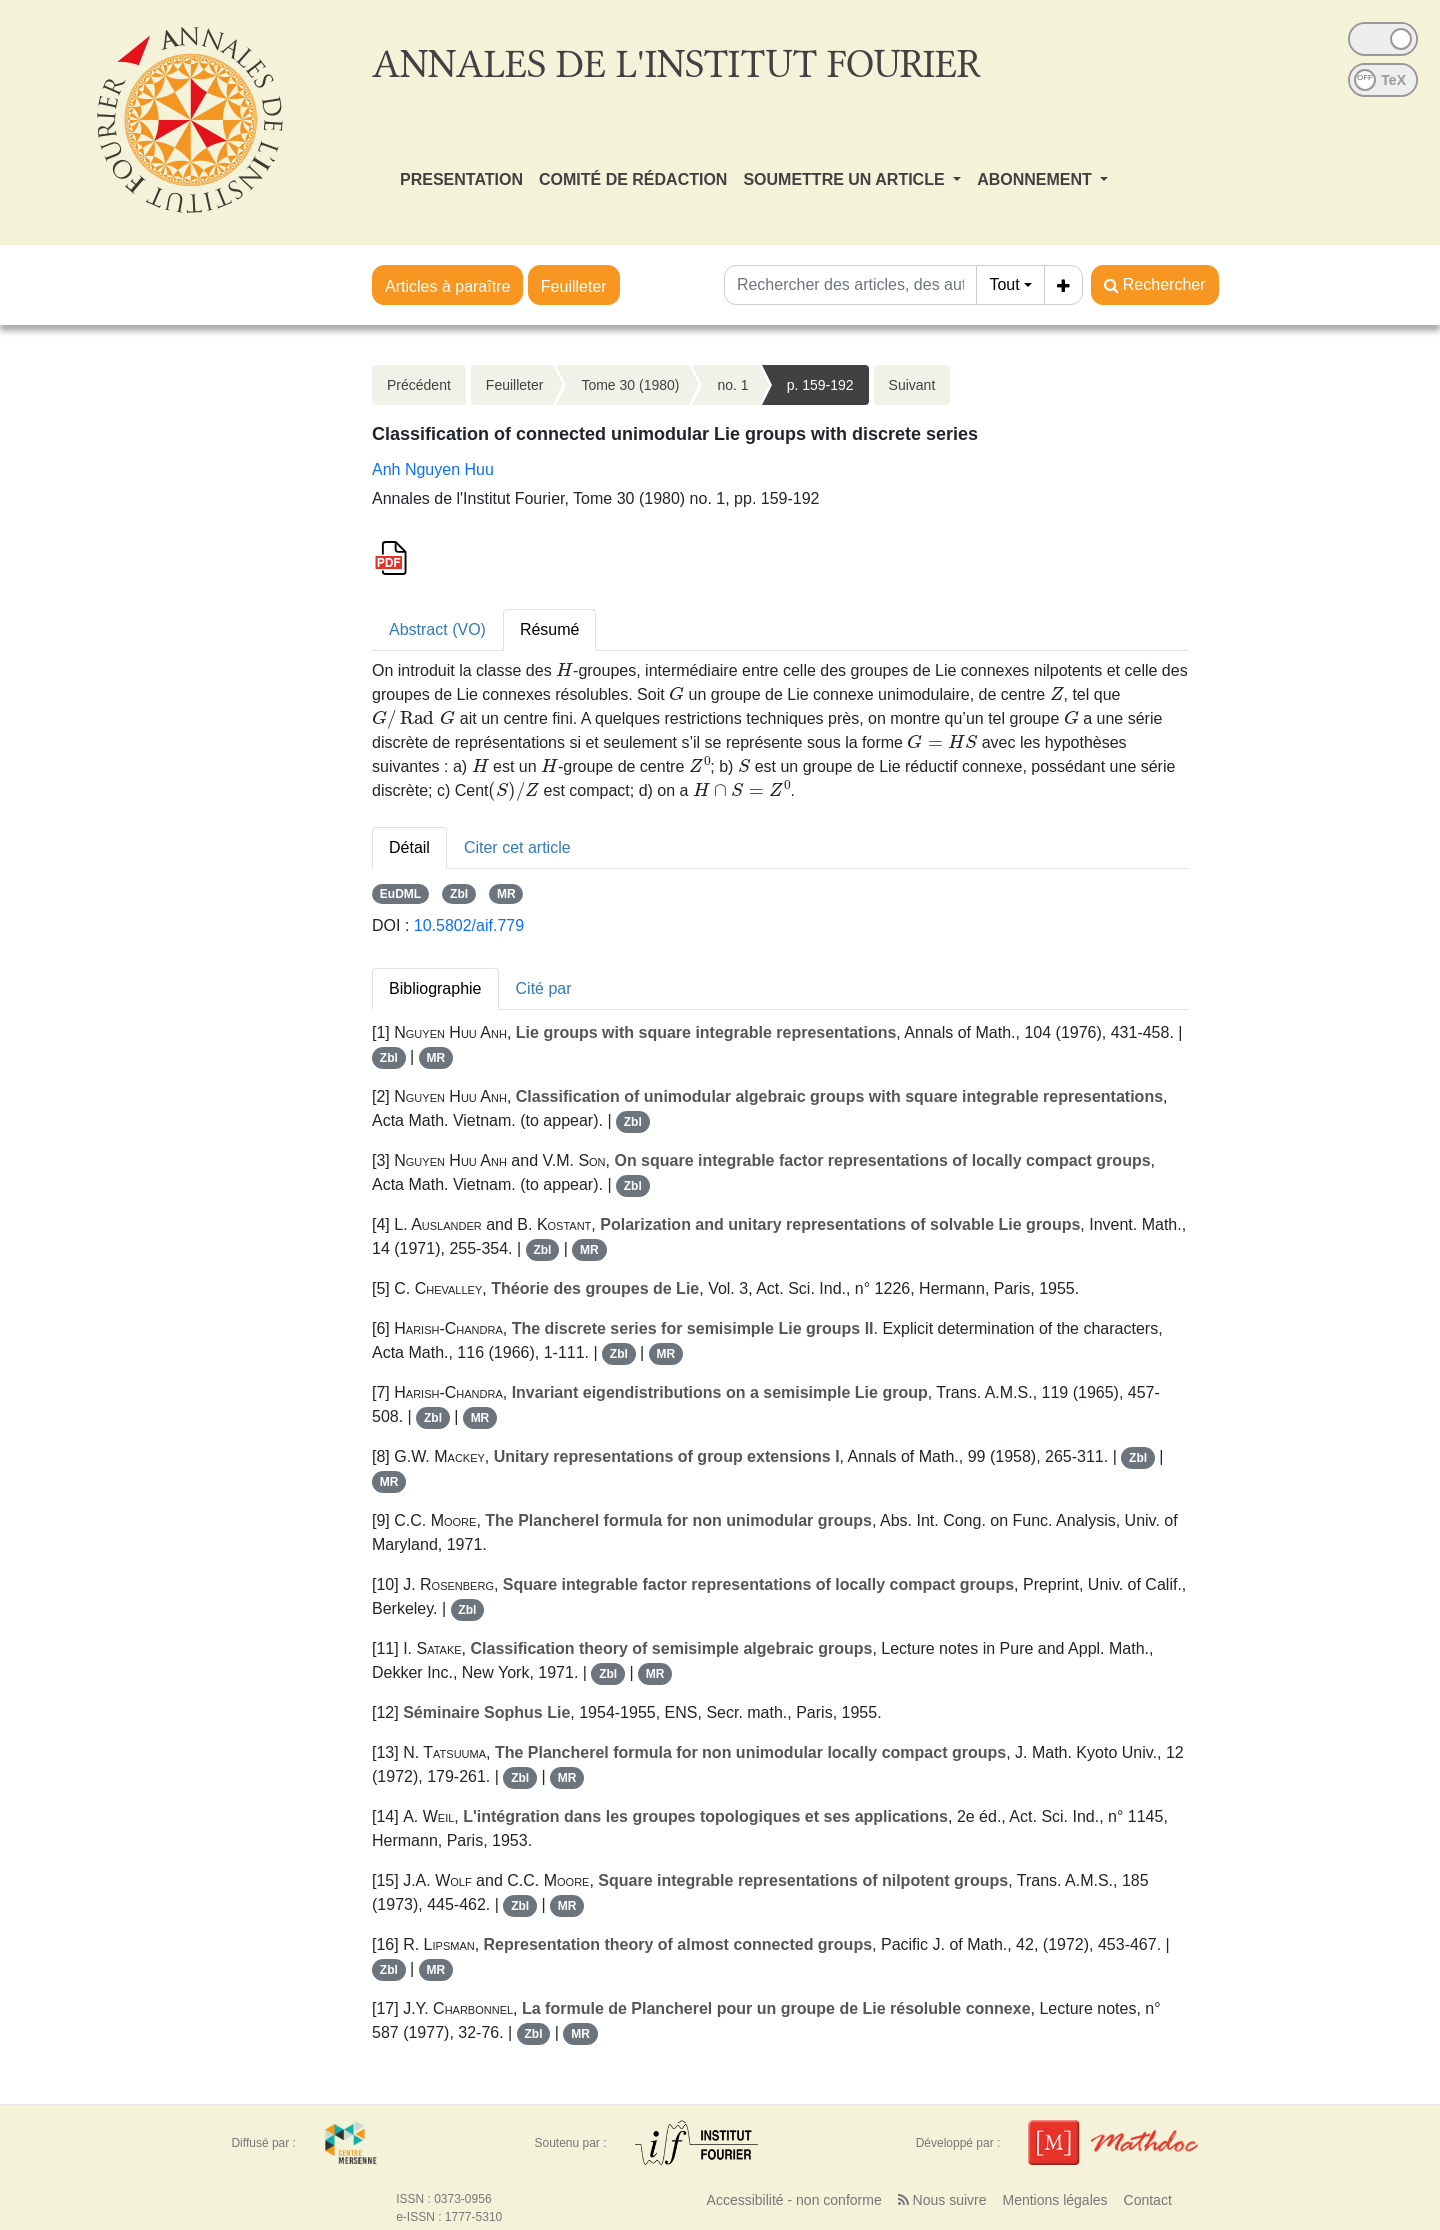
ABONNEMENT (1036, 179)
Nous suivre (942, 2200)
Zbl (459, 894)
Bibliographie (435, 988)
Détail (409, 847)
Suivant (912, 385)
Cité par (544, 988)
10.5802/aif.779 (469, 925)
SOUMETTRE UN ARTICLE (846, 179)
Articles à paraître (447, 286)
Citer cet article (517, 847)
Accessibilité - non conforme (794, 2200)
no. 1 (732, 385)
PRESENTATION (461, 179)
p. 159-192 (820, 385)
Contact (1148, 2200)
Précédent (419, 385)
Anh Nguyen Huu (433, 469)
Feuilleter (574, 286)
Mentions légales (1054, 2200)
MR (506, 894)
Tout (1004, 284)
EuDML (400, 894)
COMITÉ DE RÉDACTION (633, 179)
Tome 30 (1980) (630, 385)
